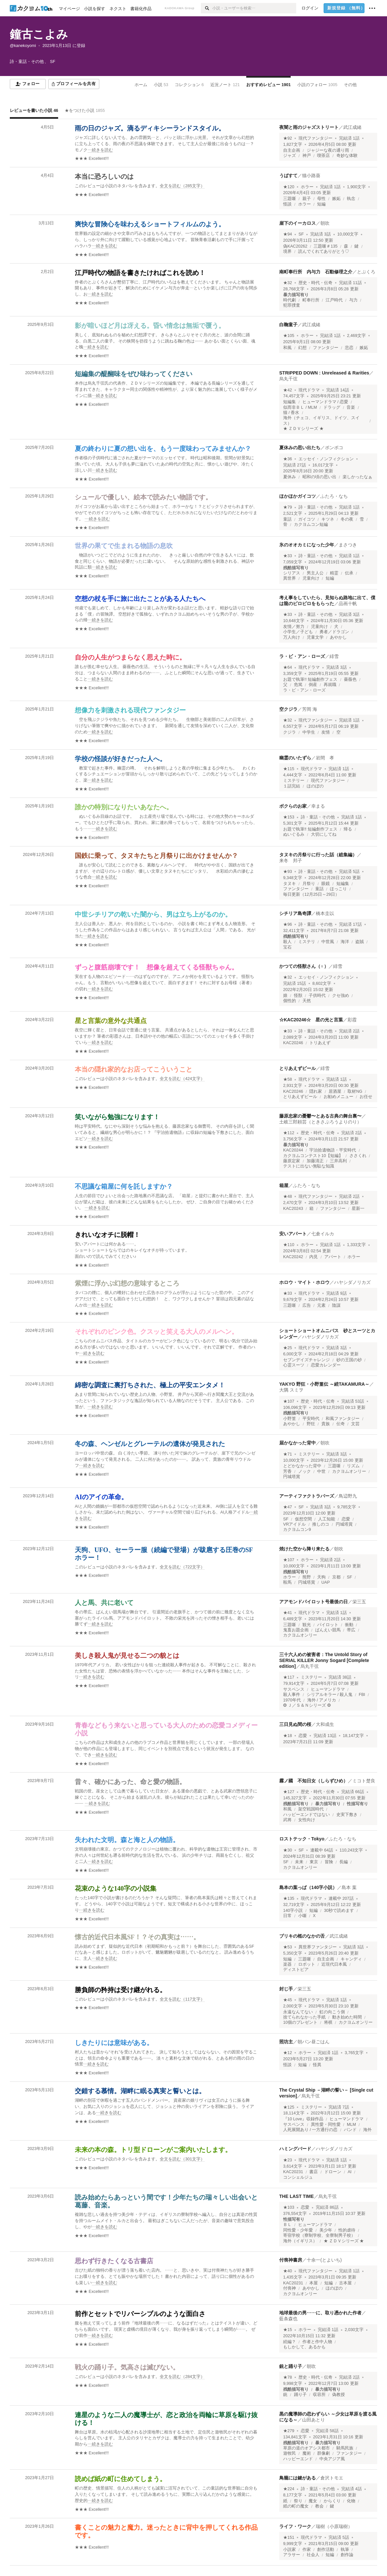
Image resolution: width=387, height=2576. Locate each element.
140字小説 (293, 1910)
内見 (313, 1257)
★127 (288, 1792)
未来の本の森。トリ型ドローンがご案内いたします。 (153, 2149)
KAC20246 (293, 1043)
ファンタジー (325, 347)
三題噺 (289, 198)
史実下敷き (347, 1814)
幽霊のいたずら (295, 757)
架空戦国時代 (311, 1809)
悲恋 (349, 347)
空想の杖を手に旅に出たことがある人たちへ (140, 598)
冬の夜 (347, 519)
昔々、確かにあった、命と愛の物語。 (130, 1781)
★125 (288, 2107)
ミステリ (306, 941)
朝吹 (325, 223)
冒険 (329, 1862)
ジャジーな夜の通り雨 (328, 150)
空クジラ (288, 709)
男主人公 (315, 573)
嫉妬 (336, 198)
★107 (288, 1401)
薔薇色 (350, 679)
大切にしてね (323, 834)
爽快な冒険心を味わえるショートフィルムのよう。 (150, 224)
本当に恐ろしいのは (104, 176)
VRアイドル (294, 1524)
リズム (353, 1466)
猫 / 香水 (291, 412)
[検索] (206, 8)
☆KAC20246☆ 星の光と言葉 (311, 1019)
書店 (313, 2172)
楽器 (287, 1964)
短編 (321, 204)
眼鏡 (325, 883)
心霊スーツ (293, 1365)
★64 (287, 667)
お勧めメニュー (338, 1096)
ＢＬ (287, 2224)
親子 (306, 198)
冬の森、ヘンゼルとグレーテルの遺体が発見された (150, 1443)
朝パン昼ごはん (314, 2041)
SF (301, 234)
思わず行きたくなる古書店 (114, 2260)
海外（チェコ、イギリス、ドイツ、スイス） (321, 420)
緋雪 (334, 656)
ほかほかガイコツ (297, 496)
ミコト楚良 (363, 1780)
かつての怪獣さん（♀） (304, 966)
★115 (288, 769)
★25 (287, 1348)
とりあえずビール (297, 1068)
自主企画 (291, 150)
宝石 (287, 947)
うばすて (288, 175)
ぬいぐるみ (293, 834)
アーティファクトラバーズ (306, 1496)
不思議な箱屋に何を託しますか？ (124, 1186)
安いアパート (293, 1233)
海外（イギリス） (300, 2241)
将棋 (328, 2022)
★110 (288, 1244)
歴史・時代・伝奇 (315, 283)
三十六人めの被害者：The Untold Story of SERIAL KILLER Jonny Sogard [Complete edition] (324, 1660)
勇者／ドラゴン (334, 632)
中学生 (308, 732)
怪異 (317, 2065)
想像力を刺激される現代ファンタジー (130, 710)
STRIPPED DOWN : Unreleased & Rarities (324, 372)
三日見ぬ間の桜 (295, 1724)
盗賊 (359, 941)
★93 (287, 871)
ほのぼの (315, 786)
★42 (287, 390)
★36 (287, 459)
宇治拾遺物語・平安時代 (332, 1150)
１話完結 (291, 786)
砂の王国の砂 (349, 1360)
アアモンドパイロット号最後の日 (313, 1601)
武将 (287, 1820)
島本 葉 (349, 1887)
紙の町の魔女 (296, 2506)
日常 (287, 1915)
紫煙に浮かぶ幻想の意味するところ (127, 1283)
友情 (325, 732)
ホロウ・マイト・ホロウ (304, 1282)
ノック (304, 1471)
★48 (287, 1196)
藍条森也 (288, 2318)
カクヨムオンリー (349, 1471)
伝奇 (340, 1424)
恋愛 (346, 1519)
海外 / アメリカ (321, 1700)
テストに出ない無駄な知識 (308, 1166)
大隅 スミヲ (291, 1390)
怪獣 (298, 995)
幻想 (302, 347)
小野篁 (289, 1418)
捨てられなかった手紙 (304, 2017)
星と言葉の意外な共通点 (111, 1020)
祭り (298, 2501)
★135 (288, 1898)
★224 (288, 2489)
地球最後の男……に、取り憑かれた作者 (320, 2312)
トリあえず (320, 1043)
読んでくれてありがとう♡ (323, 251)
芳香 (287, 1471)
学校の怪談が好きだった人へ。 (120, 758)
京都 (336, 1577)
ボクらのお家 (293, 806)
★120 (288, 187)
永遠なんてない (298, 2012)
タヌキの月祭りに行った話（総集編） (318, 854)
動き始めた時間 (347, 2017)
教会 (319, 2506)
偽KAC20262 (295, 246)
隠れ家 (315, 1091)
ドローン (332, 2172)
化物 (351, 2501)
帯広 (351, 1630)
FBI (362, 1694)
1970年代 (292, 1700)
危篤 (298, 684)
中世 (321, 1471)
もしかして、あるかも (304, 2347)
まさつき (348, 544)
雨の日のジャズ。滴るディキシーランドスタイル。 (150, 128)
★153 (288, 817)
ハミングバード (295, 2148)
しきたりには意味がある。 (114, 2042)
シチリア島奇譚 (295, 913)
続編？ (289, 2342)
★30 (287, 1850)
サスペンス (293, 1689)
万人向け (291, 637)
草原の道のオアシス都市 (306, 2448)
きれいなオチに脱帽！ (107, 1234)
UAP (325, 1582)
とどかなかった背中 (302, 1466)
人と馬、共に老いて (104, 1602)
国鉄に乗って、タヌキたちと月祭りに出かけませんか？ (156, 855)
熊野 (306, 1577)
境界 (287, 251)
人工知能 (326, 1519)
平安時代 (310, 1418)
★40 (287, 2271)
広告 (306, 1305)
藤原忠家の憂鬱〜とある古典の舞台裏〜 (320, 1116)
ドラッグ (331, 407)
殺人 (287, 941)
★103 (288, 2207)
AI (349, 2172)
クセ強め (340, 995)
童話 (287, 519)
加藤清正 (315, 1161)
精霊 (334, 573)
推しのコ (320, 1524)
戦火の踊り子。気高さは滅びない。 (127, 2367)
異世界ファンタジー (317, 1947)
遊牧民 (289, 2453)
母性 (321, 198)
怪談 (287, 204)
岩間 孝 (325, 757)
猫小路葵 (311, 175)
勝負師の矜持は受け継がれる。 (120, 1989)
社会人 (313, 2555)
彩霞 (352, 1019)
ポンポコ (334, 447)
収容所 (319, 2394)
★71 (287, 1454)
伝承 (349, 573)
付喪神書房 (290, 2260)
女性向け (306, 1820)
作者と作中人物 (317, 2342)
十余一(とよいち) (324, 2260)
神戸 (306, 155)
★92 (287, 138)
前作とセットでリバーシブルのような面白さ (140, 2313)
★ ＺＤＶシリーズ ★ (303, 428)
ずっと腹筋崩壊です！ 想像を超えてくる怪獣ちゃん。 (156, 967)
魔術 (306, 2453)
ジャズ (289, 155)
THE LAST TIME (296, 2196)
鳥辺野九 (348, 1496)
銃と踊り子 (290, 2366)
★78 (287, 2377)
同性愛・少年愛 (298, 2230)
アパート (332, 1257)
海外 (367, 2129)
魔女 (313, 2501)
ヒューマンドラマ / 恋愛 (325, 402)
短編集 (289, 402)
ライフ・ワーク (295, 2526)
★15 (287, 2329)
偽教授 (338, 2394)
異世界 (289, 578)
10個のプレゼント (300, 2022)
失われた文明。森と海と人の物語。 (127, 1839)
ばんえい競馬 (328, 1630)
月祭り (308, 883)
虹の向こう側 (332, 2012)
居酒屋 (335, 1091)
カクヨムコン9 (297, 1529)
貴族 (325, 1424)
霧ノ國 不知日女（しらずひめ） (313, 1780)
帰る (348, 829)
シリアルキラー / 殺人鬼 (330, 1694)
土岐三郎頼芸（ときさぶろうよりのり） (320, 1121)
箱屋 (283, 1185)
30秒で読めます (339, 1910)
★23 (287, 2160)
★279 (288, 2431)
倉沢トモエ (331, 2477)
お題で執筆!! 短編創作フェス (310, 679)
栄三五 (359, 1601)
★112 (288, 1133)
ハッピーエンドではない (306, 1814)
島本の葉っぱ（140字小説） (308, 1887)
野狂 (311, 1424)
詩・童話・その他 (315, 507)
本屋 (313, 2283)
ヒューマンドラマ (328, 1689)
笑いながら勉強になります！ (117, 1116)
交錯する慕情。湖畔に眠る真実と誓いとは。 (140, 2091)
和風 (287, 347)
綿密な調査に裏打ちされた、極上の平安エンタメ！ (150, 1385)
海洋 (345, 941)
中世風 (327, 941)
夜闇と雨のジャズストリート (309, 127)
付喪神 (289, 2288)
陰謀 (336, 1305)
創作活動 (325, 2549)
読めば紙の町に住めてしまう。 (120, 2478)
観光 (306, 1625)
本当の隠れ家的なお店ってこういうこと (133, 1069)
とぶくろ (366, 271)
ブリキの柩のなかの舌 (302, 1936)
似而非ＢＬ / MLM (300, 407)
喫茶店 (323, 155)
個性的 (289, 1000)
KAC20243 (293, 1208)
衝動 (349, 1625)
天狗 (321, 1577)
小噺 (302, 1915)
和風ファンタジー (343, 1418)
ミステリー (293, 780)
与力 (353, 300)
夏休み (289, 477)
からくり (332, 2501)
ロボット (306, 1964)
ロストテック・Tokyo (301, 1838)
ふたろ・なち (334, 496)
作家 (306, 2549)
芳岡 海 (309, 709)
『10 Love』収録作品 (303, 2119)
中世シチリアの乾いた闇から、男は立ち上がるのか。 (153, 914)
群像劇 (323, 2453)
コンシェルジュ (298, 2177)
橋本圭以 (325, 913)
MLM (351, 2124)
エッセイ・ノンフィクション (326, 459)
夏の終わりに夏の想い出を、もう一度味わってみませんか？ (163, 448)
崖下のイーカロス (297, 223)
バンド (350, 2129)
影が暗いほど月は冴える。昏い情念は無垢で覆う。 (150, 325)
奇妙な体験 (347, 155)
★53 (287, 1947)
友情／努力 (293, 626)
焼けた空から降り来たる (304, 1548)
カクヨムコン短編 (311, 524)
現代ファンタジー (315, 138)
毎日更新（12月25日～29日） (311, 894)
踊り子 (300, 2394)
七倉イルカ (322, 1233)
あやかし (338, 637)
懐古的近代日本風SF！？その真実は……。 (137, 1937)
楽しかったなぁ (357, 477)
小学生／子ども (298, 632)
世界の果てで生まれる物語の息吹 (124, 545)
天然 (306, 1000)
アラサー (291, 2555)
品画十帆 (348, 603)
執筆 (345, 2549)
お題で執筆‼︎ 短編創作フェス (310, 829)
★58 (287, 1079)
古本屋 (345, 2283)
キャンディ (351, 1959)
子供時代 (317, 995)
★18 (287, 1735)
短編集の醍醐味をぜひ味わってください (133, 373)
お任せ (366, 1096)
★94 (287, 234)
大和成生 (325, 1724)
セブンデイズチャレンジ (306, 1360)
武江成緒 (352, 127)
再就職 (330, 684)
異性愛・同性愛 (326, 2124)
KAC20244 (293, 1150)
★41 (287, 1612)
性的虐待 (346, 2230)
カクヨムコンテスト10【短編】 (313, 1155)
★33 (287, 556)
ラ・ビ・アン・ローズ (302, 656)
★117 (288, 1677)
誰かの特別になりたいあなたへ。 (124, 807)
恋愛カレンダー (326, 1365)
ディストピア (296, 1969)
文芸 (355, 1424)
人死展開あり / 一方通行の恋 (310, 2129)
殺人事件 (291, 1694)
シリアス (291, 573)
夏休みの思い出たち (299, 447)
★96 (287, 924)
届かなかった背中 (297, 1442)
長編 (343, 1862)
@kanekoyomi (23, 45)
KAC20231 (293, 2172)
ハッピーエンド (298, 2459)
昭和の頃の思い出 (319, 477)
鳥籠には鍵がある (297, 2477)
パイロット (327, 1625)
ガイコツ (306, 519)
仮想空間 (303, 1519)
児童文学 (315, 637)
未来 (299, 1862)
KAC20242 (293, 1257)
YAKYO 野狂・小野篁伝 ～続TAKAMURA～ (324, 1384)
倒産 (313, 684)
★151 (288, 2537)
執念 (351, 198)
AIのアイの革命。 (101, 1497)
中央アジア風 (332, 2459)
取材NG (354, 1091)
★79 (287, 507)
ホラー (307, 187)
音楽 (351, 407)
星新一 (358, 1208)
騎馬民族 (344, 2448)
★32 (287, 283)
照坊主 (286, 2041)
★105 (288, 335)
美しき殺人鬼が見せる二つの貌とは (127, 1655)
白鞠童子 (288, 324)
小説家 (289, 2549)
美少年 (325, 2230)
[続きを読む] (166, 144)
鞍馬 (287, 1582)
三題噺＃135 (325, 246)
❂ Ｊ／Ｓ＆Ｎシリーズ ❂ (307, 1705)
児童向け (310, 578)
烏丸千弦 (288, 378)
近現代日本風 (334, 1964)
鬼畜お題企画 (296, 1630)
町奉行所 (310, 300)
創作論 (347, 2555)
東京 (314, 1862)
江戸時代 (334, 300)
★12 (287, 2052)
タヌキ (289, 883)
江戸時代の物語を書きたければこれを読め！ (140, 272)
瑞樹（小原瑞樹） (334, 2526)
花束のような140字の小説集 (115, 1888)
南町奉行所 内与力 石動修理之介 (315, 271)
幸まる (318, 806)
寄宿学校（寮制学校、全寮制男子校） (319, 2235)
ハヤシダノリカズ (352, 1282)
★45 (287, 2000)
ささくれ (357, 1155)
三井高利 (338, 1161)
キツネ (327, 519)
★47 (287, 1507)
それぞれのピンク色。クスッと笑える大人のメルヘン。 (156, 1331)
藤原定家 (291, 1161)
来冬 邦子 (290, 860)
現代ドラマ (309, 390)
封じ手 (286, 1988)
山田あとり (313, 2419)
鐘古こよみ (39, 34)
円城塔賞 (291, 1476)
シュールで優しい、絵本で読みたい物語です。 (143, 497)
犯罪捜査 (291, 305)
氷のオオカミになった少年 (306, 544)
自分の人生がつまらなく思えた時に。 (130, 657)
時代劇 (289, 300)
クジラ (289, 732)
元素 (321, 1305)
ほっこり (338, 889)
